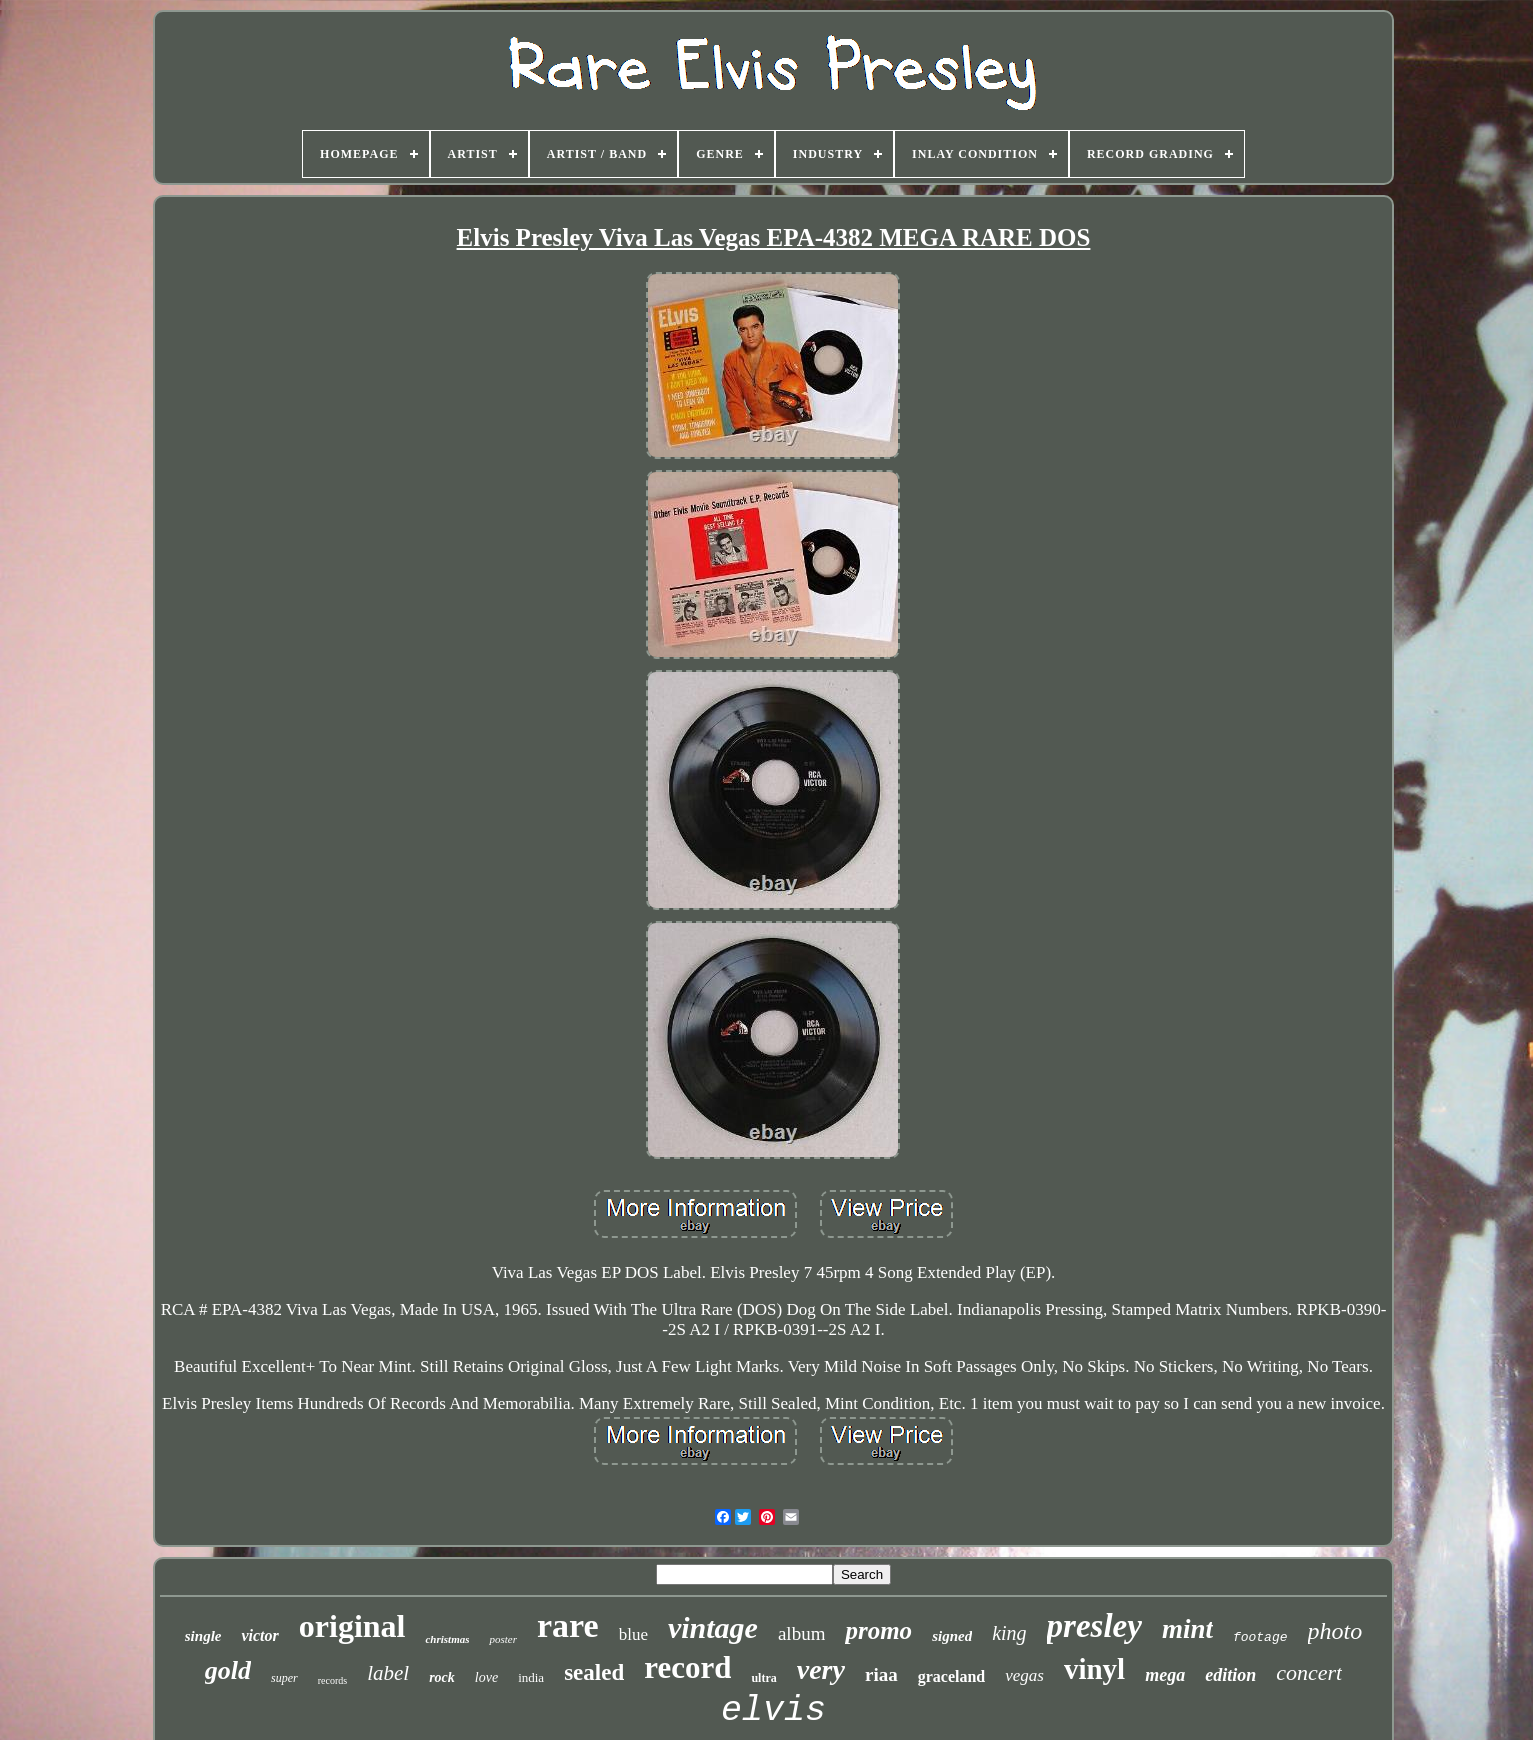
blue (633, 1634)
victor (259, 1635)
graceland (952, 1676)
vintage (713, 1627)
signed (952, 1636)
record (687, 1667)
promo (878, 1630)
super (284, 1678)
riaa (881, 1674)
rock (442, 1677)
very (821, 1669)
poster (503, 1639)
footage (1260, 1637)
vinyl (1094, 1669)
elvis (773, 1711)
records (332, 1680)
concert (1309, 1672)
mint (1187, 1629)
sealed (594, 1672)
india (531, 1677)
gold (228, 1670)
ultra (763, 1678)
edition (1230, 1675)
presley (1094, 1626)
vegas (1024, 1675)
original (352, 1626)
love (486, 1677)
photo (1335, 1631)
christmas (447, 1639)
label (388, 1673)
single (203, 1636)
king (1009, 1633)
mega (1165, 1675)
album (802, 1633)
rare (568, 1625)
